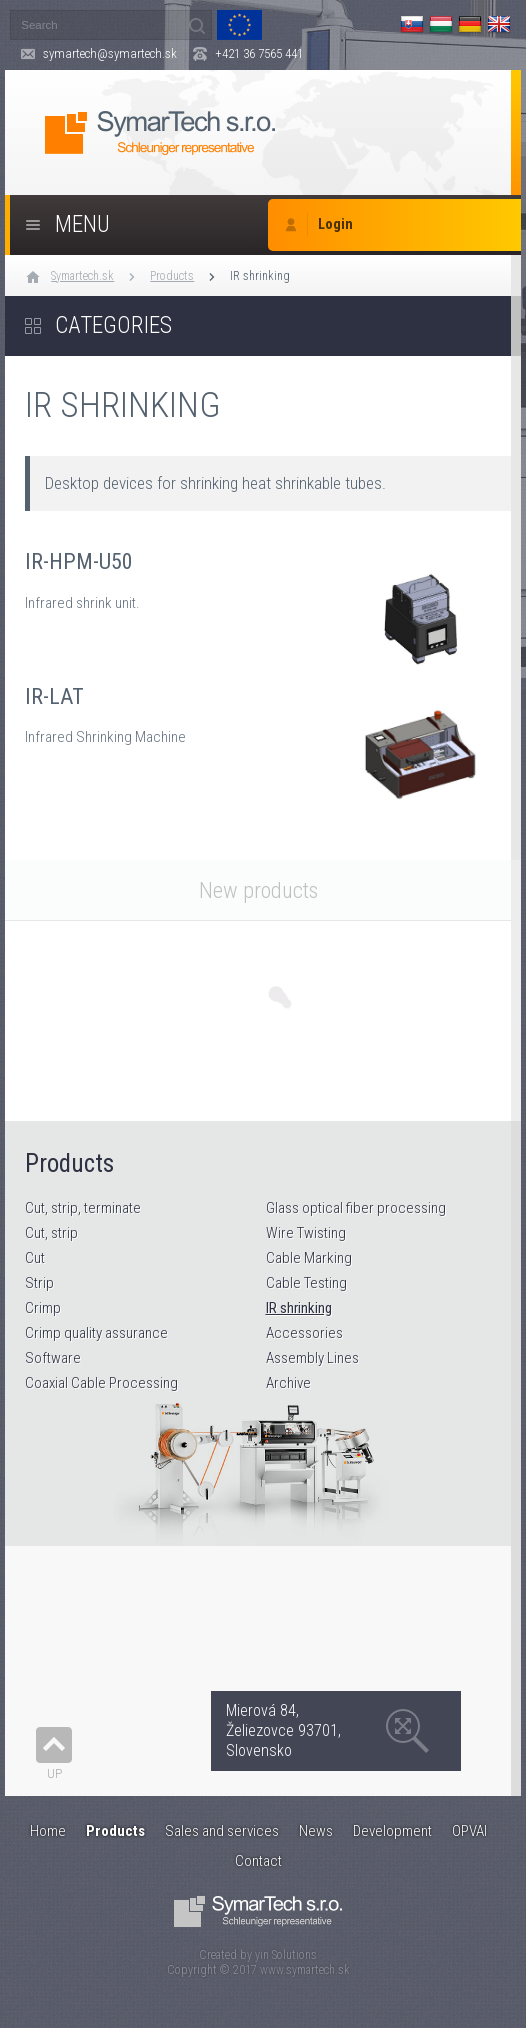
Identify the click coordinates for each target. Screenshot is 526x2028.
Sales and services (222, 1831)
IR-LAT (262, 733)
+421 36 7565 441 (259, 53)
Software (53, 1358)
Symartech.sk (82, 276)
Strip (39, 1283)
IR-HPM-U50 (262, 598)
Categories (113, 325)
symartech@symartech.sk (110, 53)
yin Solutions (286, 1955)
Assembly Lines (312, 1358)
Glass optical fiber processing (356, 1208)
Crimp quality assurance (96, 1333)
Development (392, 1831)
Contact (258, 1861)
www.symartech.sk (305, 1970)
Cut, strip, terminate (83, 1208)
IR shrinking (260, 276)
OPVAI (469, 1831)
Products (172, 276)
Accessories (304, 1333)
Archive (288, 1383)
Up (54, 1773)
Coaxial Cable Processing (101, 1383)
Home (48, 1831)
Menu (82, 224)
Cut (35, 1258)
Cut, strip (51, 1233)
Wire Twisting (306, 1233)
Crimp (43, 1308)
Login (335, 224)
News (316, 1831)
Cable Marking (309, 1258)
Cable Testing (306, 1283)
